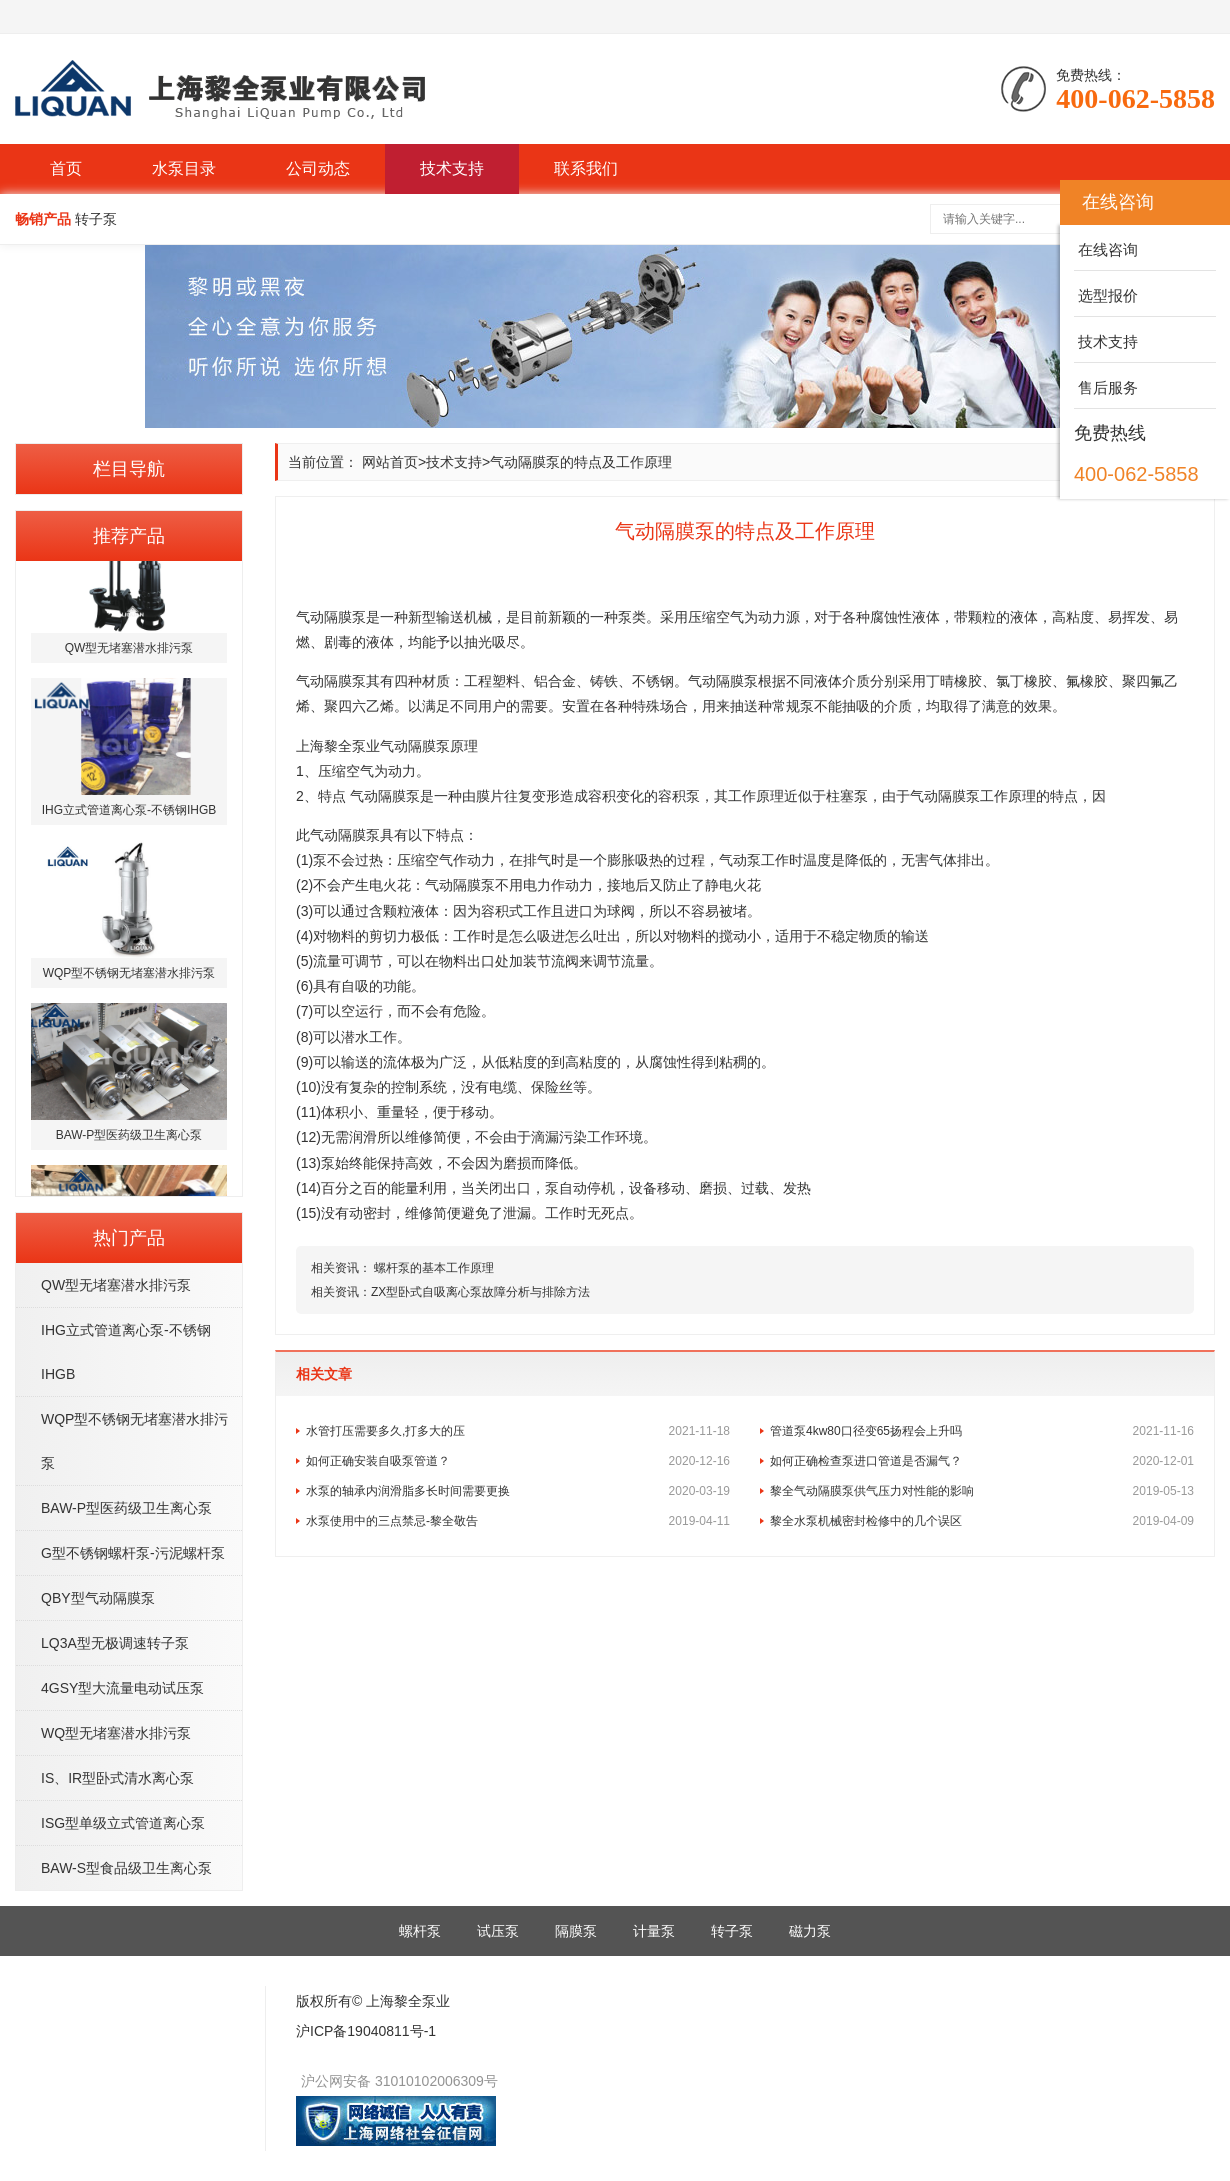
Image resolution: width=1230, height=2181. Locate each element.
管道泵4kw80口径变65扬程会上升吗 (982, 1431)
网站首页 (390, 462)
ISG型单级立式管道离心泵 (123, 1823)
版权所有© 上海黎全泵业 (373, 2001)
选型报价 (1106, 295)
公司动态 (318, 168)
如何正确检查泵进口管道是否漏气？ (982, 1461)
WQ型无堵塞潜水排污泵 (116, 1733)
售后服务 (1106, 387)
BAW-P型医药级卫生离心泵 (126, 1508)
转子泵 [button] (96, 219)
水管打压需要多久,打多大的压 (518, 1431)
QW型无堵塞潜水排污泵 (116, 1285)
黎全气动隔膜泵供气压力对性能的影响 (982, 1491)
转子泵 (732, 1931)
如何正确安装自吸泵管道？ (518, 1461)
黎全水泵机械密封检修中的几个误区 (982, 1521)
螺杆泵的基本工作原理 (432, 1268)
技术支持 (452, 168)
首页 (66, 168)
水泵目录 (184, 168)
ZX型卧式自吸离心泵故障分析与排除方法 (480, 1292)
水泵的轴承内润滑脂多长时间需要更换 (518, 1491)
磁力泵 (810, 1931)
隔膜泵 (576, 1931)
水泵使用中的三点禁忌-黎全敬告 (518, 1521)
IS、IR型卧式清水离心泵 (117, 1778)
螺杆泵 (420, 1931)
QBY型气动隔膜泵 (98, 1598)
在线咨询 (1106, 249)
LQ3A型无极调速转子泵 (115, 1643)
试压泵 (498, 1931)
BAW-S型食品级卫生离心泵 (126, 1868)
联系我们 (586, 168)
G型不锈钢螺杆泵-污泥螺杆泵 (133, 1553)
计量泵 (654, 1931)
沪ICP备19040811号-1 (366, 2031)
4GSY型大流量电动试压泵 (122, 1688)
